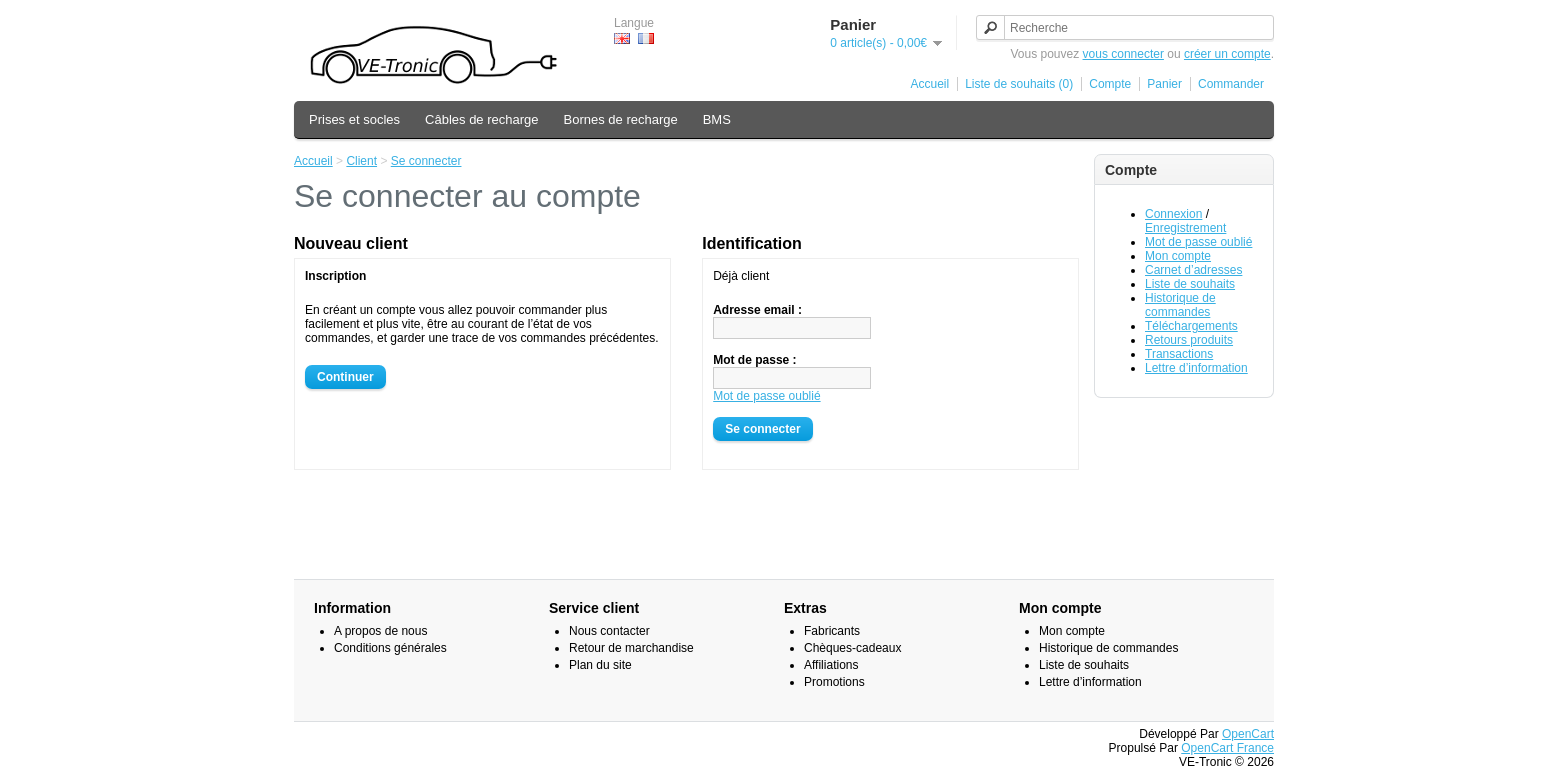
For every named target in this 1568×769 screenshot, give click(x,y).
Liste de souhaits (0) (1019, 84)
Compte (1110, 84)
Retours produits (1189, 340)
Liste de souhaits (1190, 284)
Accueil (930, 84)
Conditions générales (390, 648)
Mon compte (1178, 256)
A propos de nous (380, 631)
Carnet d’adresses (1193, 270)
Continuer (345, 377)
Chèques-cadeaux (852, 648)
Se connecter (426, 161)
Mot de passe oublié (1198, 242)
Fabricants (832, 631)
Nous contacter (609, 631)
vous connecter (1123, 54)
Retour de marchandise (631, 648)
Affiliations (831, 665)
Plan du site (600, 665)
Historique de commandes (1180, 305)
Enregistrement (1185, 228)
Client (361, 161)
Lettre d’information (1196, 368)
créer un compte (1227, 54)
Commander (1231, 84)
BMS (717, 119)
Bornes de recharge (621, 119)
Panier (1164, 84)
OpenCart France (1227, 748)
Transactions (1179, 354)
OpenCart (1248, 734)
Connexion (1173, 214)
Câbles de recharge (481, 119)
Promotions (834, 682)
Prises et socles (354, 119)
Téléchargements (1191, 326)
